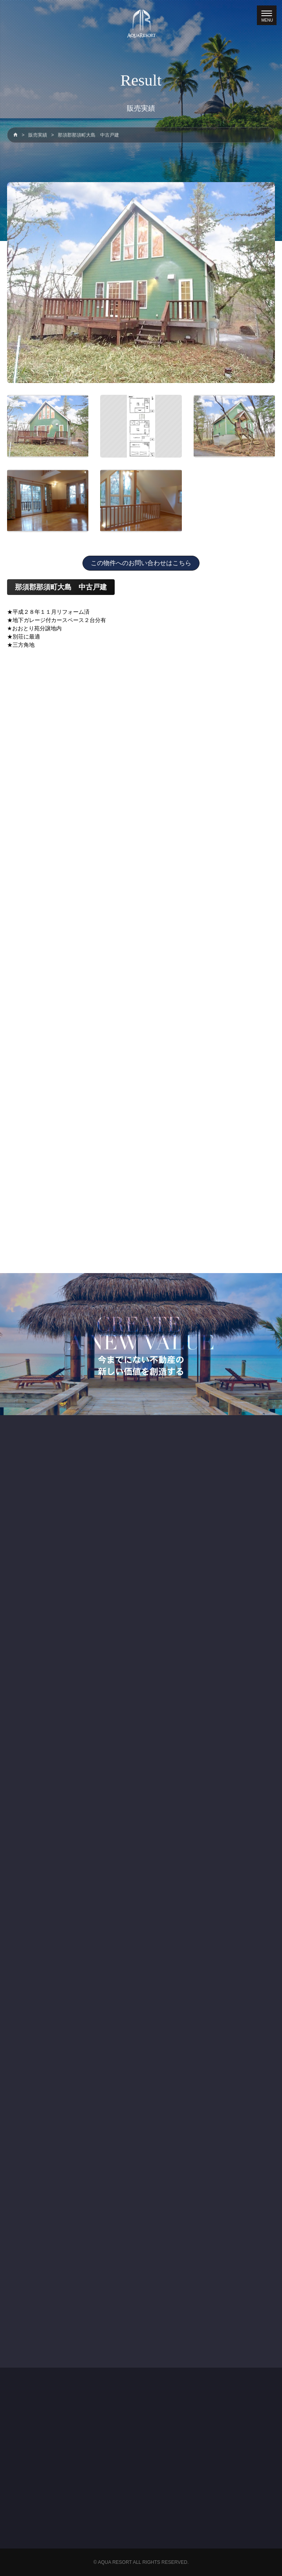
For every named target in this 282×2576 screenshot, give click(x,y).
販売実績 (37, 135)
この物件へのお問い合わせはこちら (141, 563)
